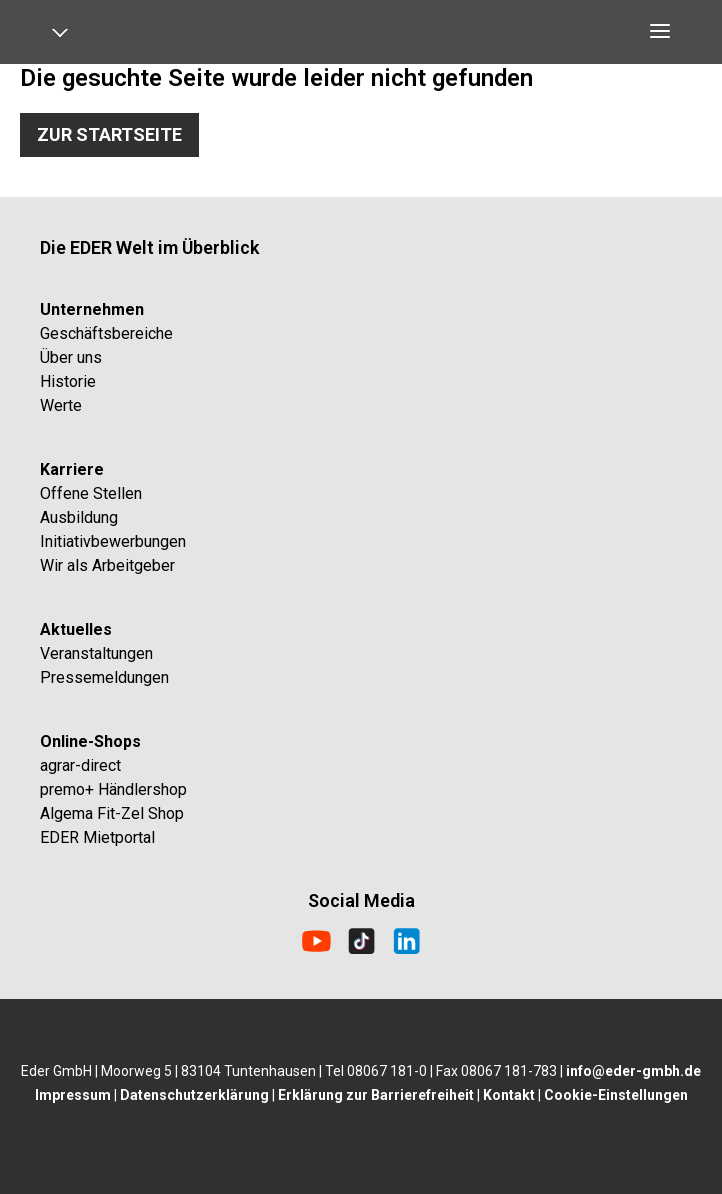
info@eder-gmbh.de (633, 1071)
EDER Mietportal (97, 837)
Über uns (71, 357)
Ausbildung (79, 517)
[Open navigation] (67, 37)
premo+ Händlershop (113, 789)
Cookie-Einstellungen (616, 1095)
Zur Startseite (109, 134)
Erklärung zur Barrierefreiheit (376, 1095)
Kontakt (509, 1095)
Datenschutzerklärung (194, 1095)
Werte (61, 405)
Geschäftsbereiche (106, 333)
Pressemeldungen (104, 677)
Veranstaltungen (96, 653)
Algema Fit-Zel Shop (112, 813)
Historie (68, 381)
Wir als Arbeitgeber (107, 565)
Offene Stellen (91, 493)
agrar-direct (80, 765)
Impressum (73, 1095)
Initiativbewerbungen (113, 541)
